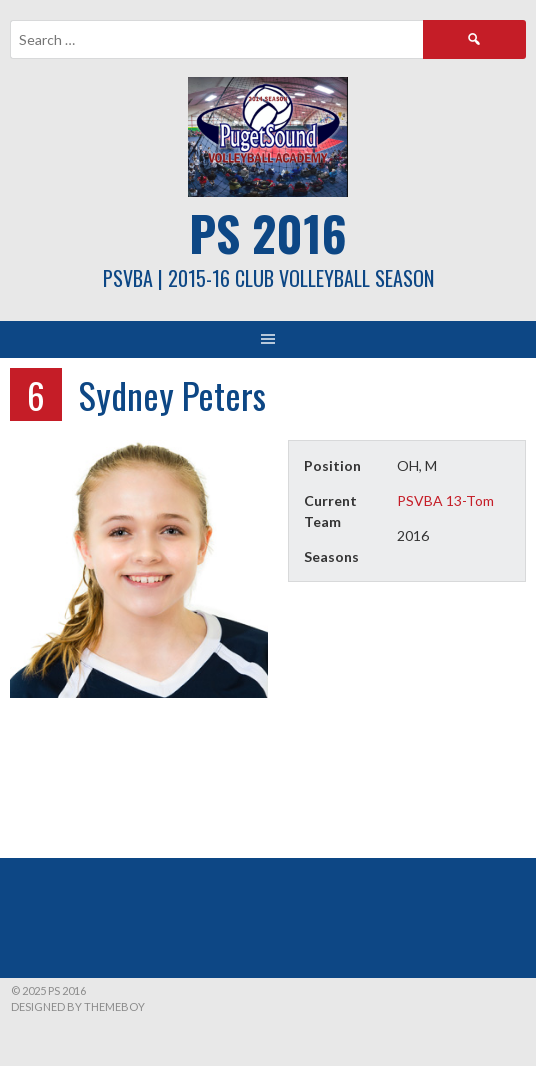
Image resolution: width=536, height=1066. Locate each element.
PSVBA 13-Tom (445, 500)
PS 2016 (268, 232)
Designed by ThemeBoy (78, 1006)
